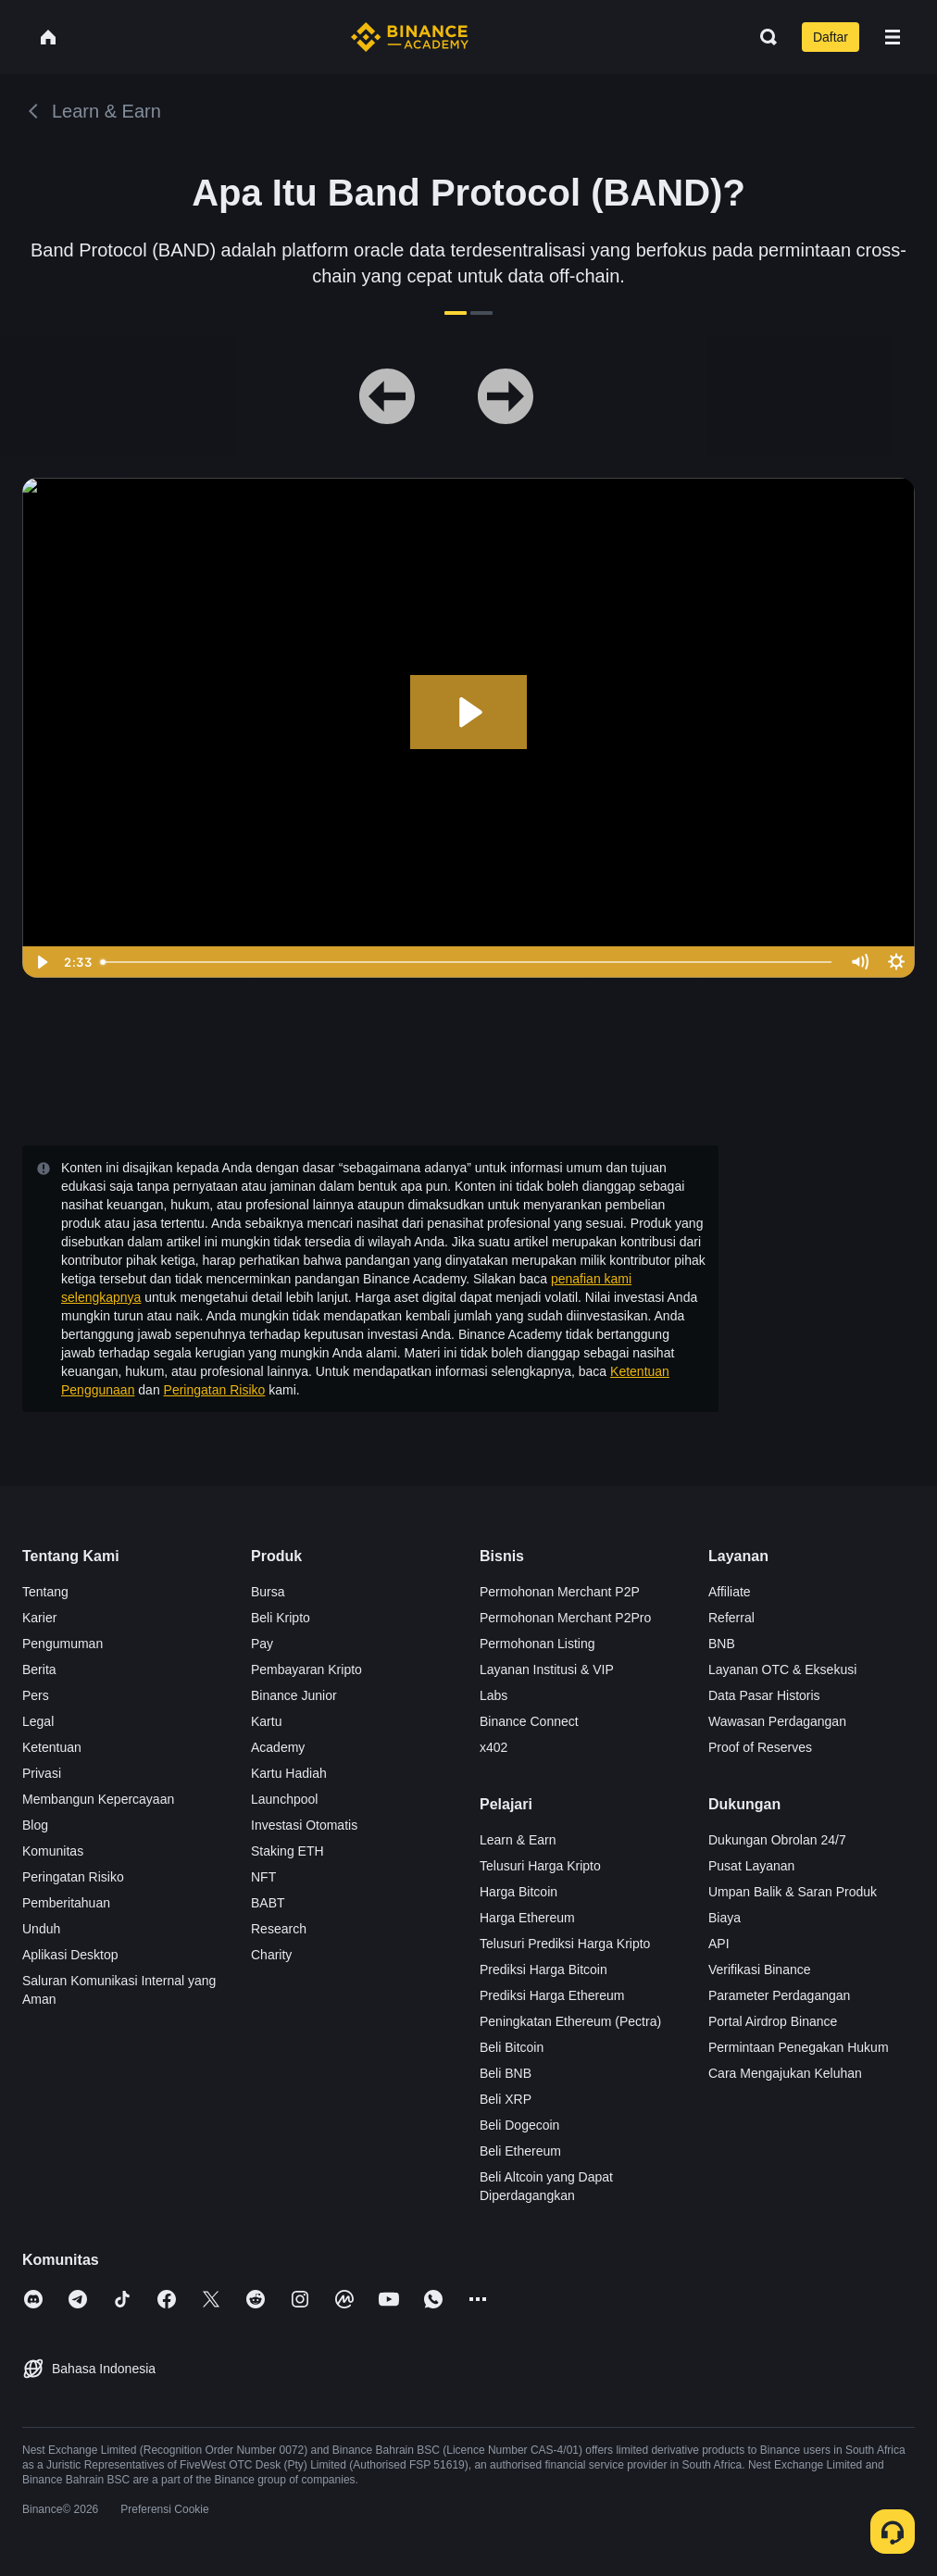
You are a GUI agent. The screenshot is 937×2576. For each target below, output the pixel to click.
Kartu (266, 1721)
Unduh (41, 1928)
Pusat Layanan (751, 1865)
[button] (892, 37)
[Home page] (409, 37)
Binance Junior (294, 1695)
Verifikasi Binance (759, 1969)
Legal (38, 1721)
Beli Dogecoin (519, 2125)
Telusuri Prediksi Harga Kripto (565, 1943)
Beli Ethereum (520, 2151)
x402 (493, 1747)
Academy (278, 1747)
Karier (39, 1617)
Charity (271, 1954)
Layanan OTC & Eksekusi (782, 1669)
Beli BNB (505, 2073)
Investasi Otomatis (304, 1825)
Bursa (268, 1591)
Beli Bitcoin (511, 2047)
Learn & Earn (518, 1839)
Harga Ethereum (527, 1917)
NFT (263, 1876)
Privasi (41, 1773)
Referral (731, 1617)
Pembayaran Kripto (306, 1669)
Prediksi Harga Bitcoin (543, 1969)
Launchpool (284, 1799)
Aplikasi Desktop (70, 1954)
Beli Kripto (280, 1617)
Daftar (830, 37)
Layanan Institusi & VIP (547, 1669)
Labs (493, 1695)
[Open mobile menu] (892, 37)
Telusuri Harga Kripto (540, 1865)
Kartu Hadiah (289, 1773)
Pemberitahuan (66, 1902)
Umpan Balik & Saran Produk (792, 1891)
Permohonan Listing (537, 1643)
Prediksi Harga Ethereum (552, 1995)
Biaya (724, 1917)
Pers (35, 1695)
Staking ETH (287, 1851)
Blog (35, 1825)
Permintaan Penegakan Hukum (798, 2047)
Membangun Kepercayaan (98, 1799)
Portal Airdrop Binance (772, 2021)
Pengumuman (62, 1643)
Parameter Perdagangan (779, 1995)
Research (278, 1928)
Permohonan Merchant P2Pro (565, 1617)
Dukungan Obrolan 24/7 (777, 1839)
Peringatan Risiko (215, 1389)
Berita (39, 1669)
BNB (721, 1643)
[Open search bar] (763, 37)
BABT (268, 1902)
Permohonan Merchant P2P (560, 1591)
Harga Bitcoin (518, 1891)
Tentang (45, 1591)
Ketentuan (51, 1747)
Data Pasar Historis (764, 1695)
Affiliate (729, 1591)
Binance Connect (529, 1721)
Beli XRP (505, 2099)
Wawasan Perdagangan (777, 1721)
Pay (262, 1643)
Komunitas (52, 1851)
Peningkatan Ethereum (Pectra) (570, 2021)
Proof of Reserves (760, 1747)
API (719, 1943)
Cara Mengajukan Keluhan (785, 2073)
